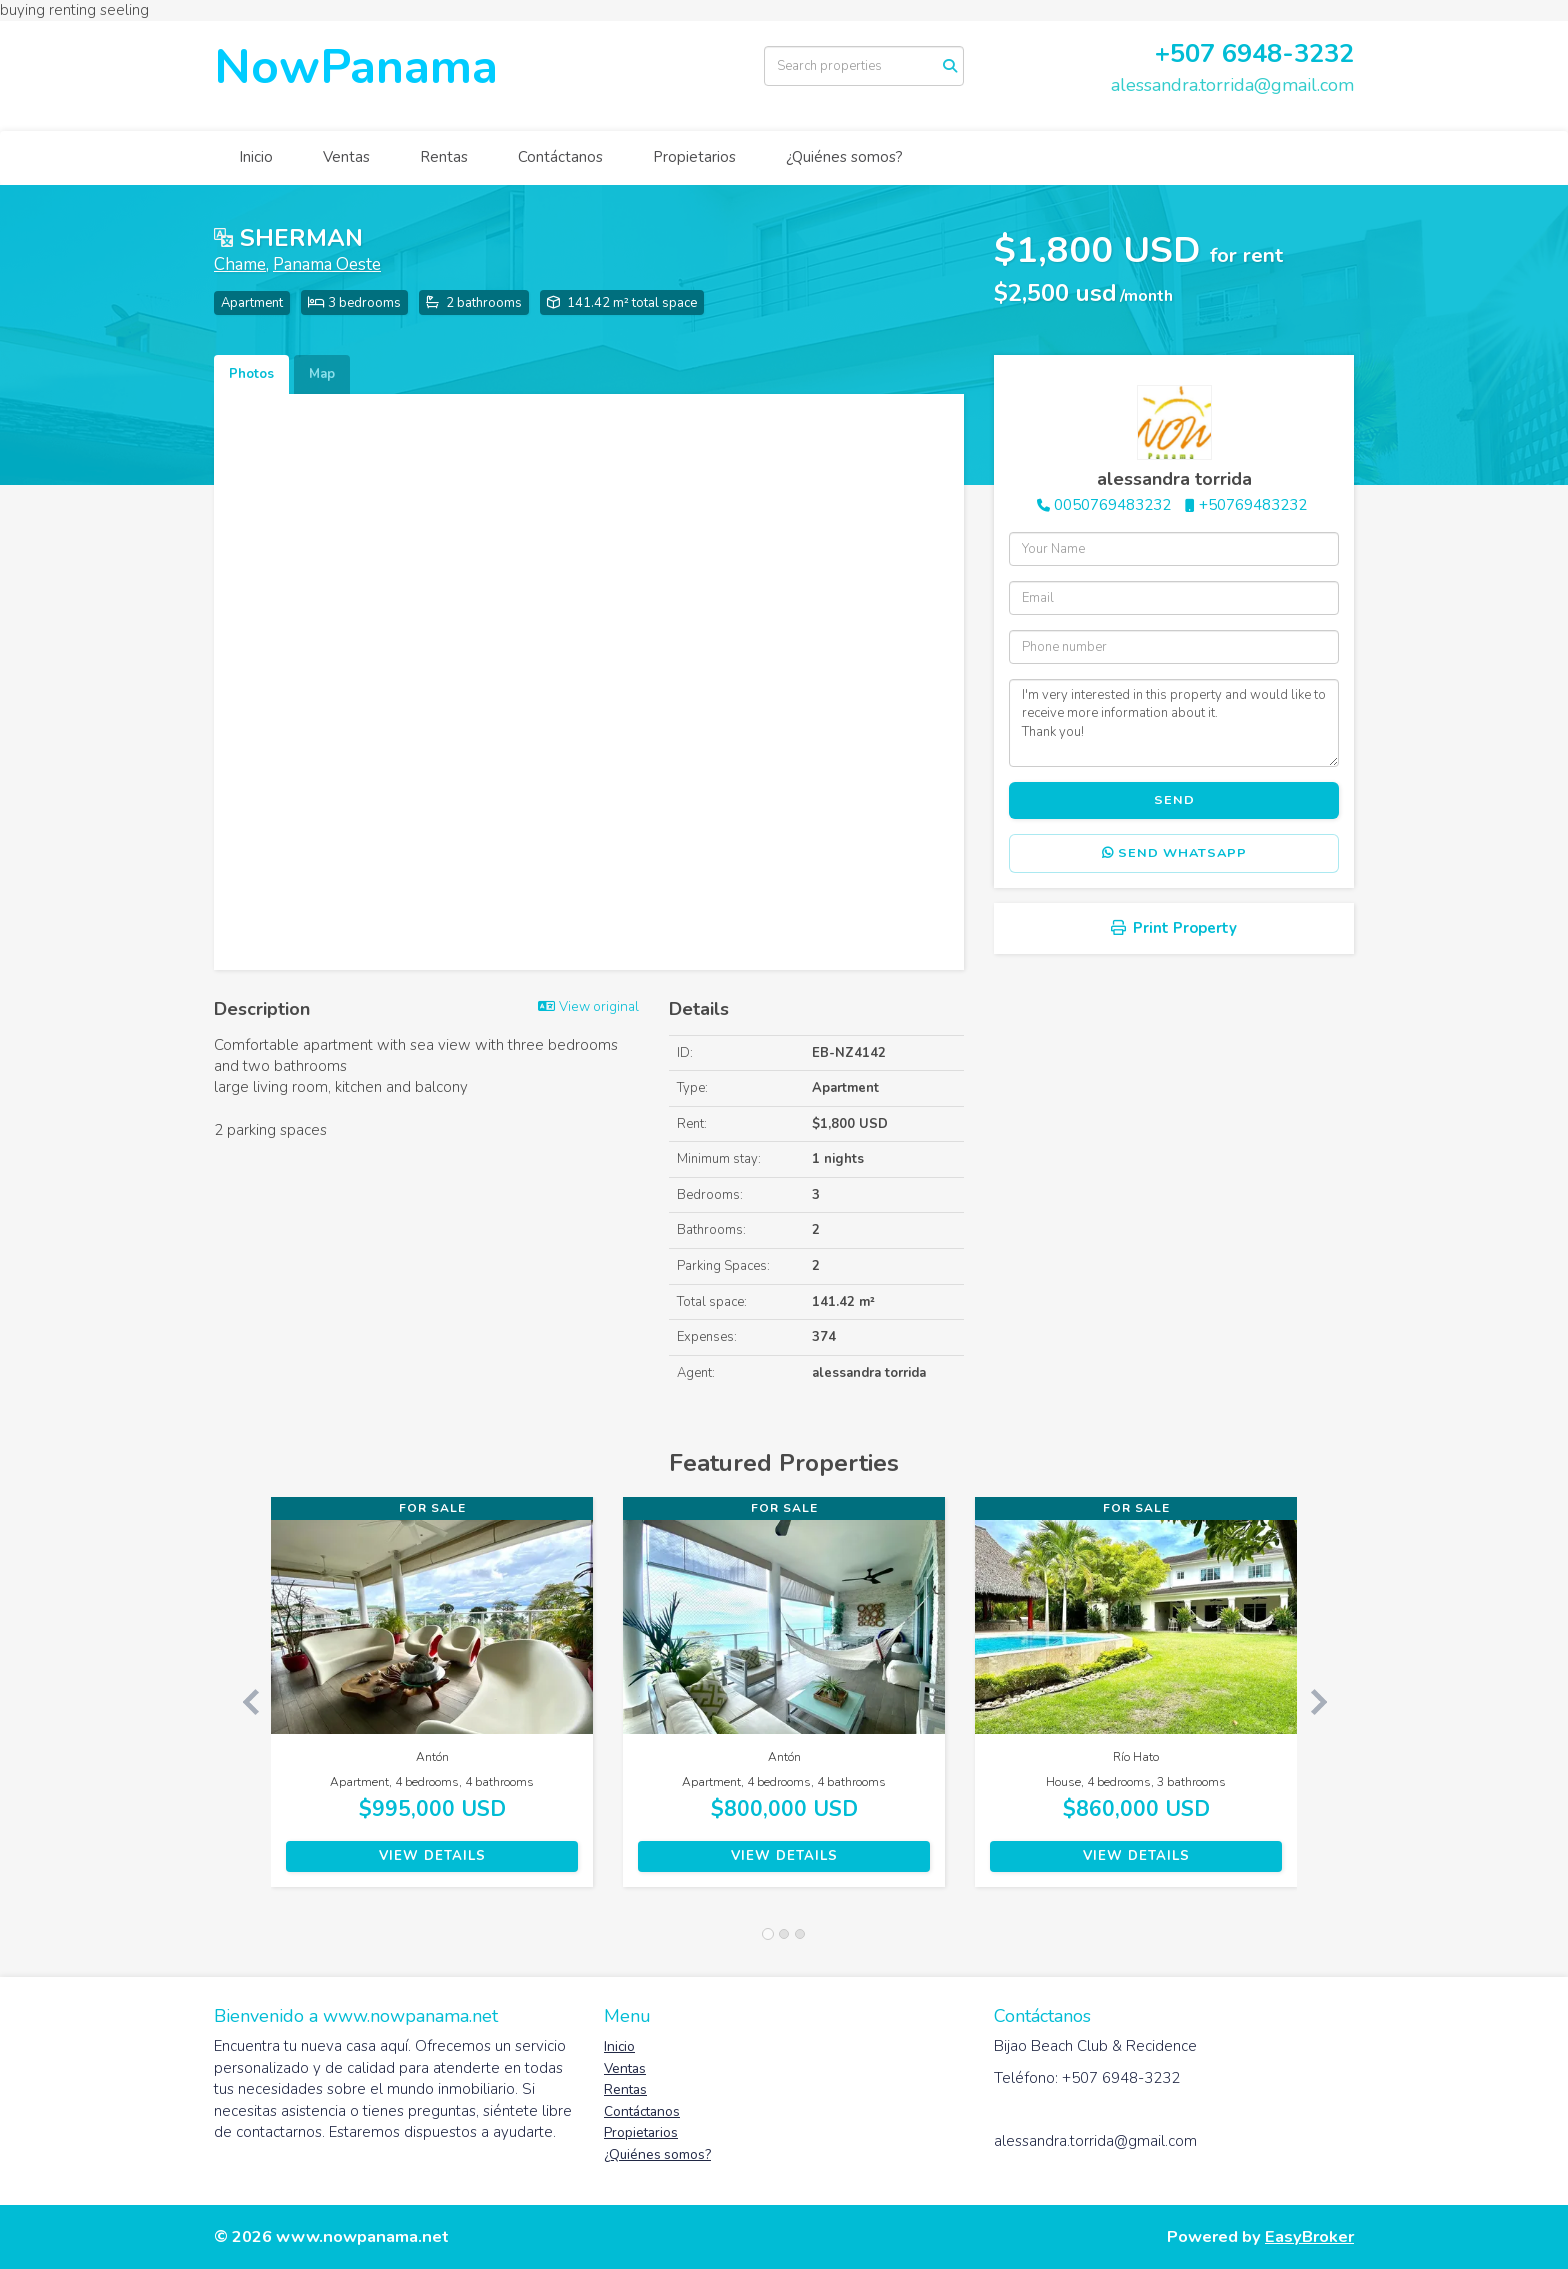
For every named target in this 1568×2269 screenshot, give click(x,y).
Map (322, 374)
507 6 (1203, 53)
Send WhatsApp (1174, 853)
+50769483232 (1253, 505)
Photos (251, 374)
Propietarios (694, 157)
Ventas (346, 157)
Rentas (444, 157)
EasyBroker (1309, 2236)
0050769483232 (1112, 505)
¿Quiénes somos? (844, 157)
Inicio (256, 157)
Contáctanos (560, 157)
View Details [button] (432, 1856)
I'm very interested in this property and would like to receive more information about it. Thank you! (1174, 723)
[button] (242, 1702)
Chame (240, 264)
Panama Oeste (327, 264)
